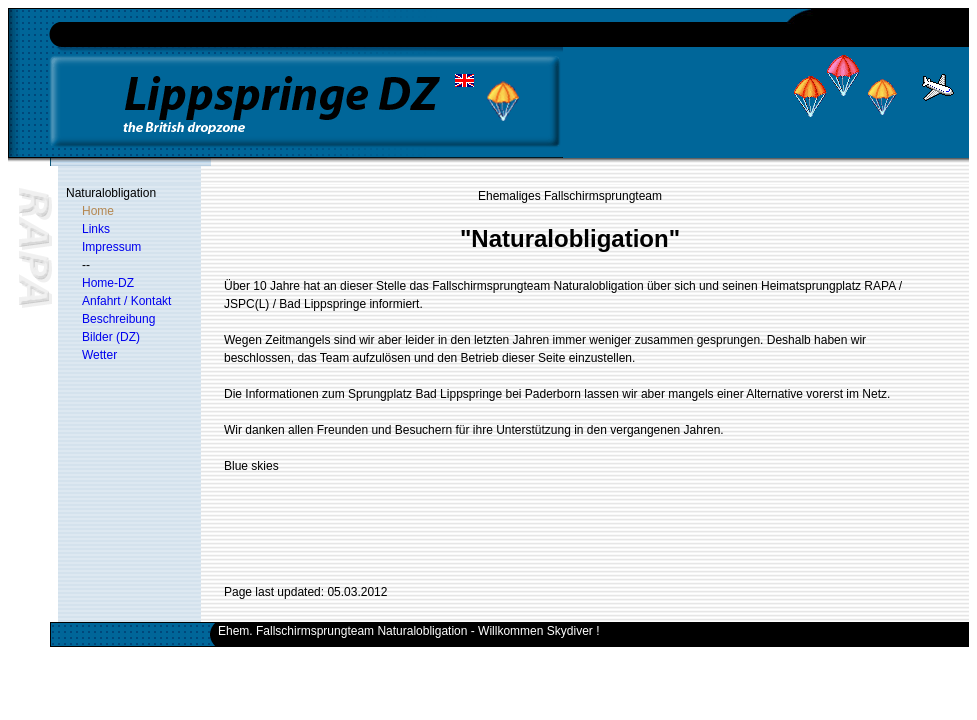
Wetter (99, 355)
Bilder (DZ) (111, 337)
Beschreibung (118, 319)
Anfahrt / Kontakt (126, 301)
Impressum (111, 247)
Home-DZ (108, 283)
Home (98, 211)
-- (86, 265)
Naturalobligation (111, 193)
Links (96, 229)
